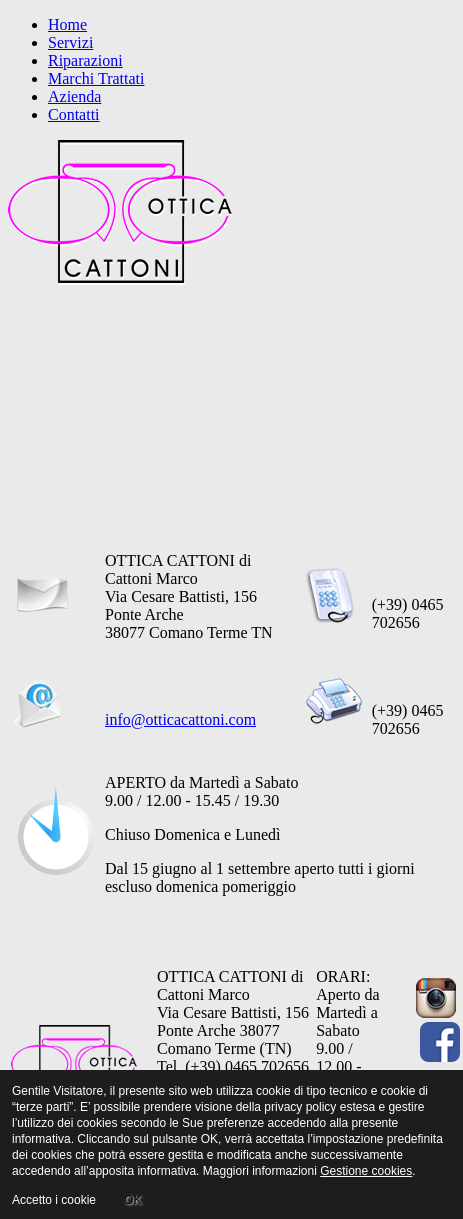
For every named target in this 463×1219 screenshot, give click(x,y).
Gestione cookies (366, 1171)
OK (132, 1200)
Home (67, 24)
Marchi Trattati (96, 78)
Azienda (74, 96)
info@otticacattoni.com (180, 719)
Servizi (70, 42)
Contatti (74, 114)
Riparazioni (85, 60)
